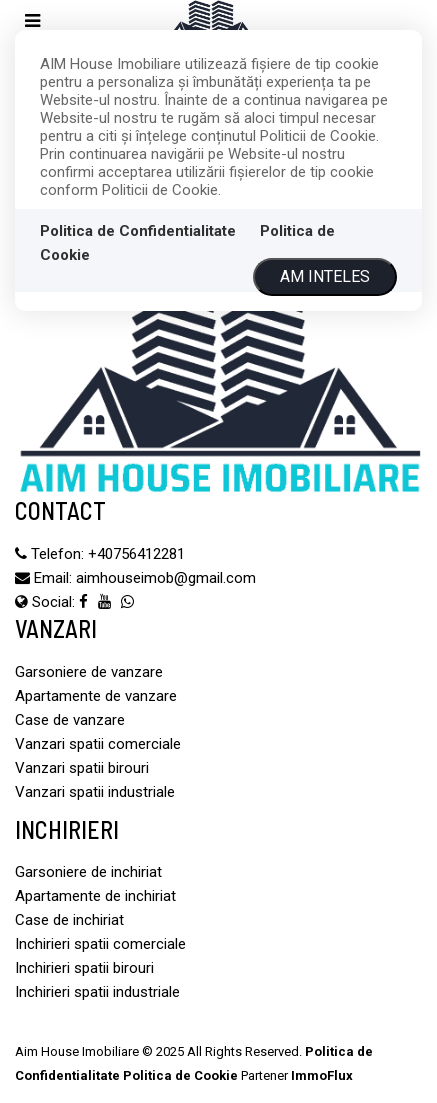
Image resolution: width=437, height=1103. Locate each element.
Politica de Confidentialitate (138, 231)
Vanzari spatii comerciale (98, 744)
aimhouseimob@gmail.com (166, 578)
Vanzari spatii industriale (95, 792)
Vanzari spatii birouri (82, 768)
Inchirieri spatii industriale (97, 992)
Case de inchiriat (69, 920)
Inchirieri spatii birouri (84, 968)
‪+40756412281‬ (136, 554)
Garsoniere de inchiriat (88, 872)
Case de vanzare (70, 720)
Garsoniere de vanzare (89, 672)
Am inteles (325, 276)
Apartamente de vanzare (96, 696)
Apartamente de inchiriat (95, 896)
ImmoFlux (322, 1075)
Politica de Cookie (180, 1075)
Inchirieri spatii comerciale (100, 944)
